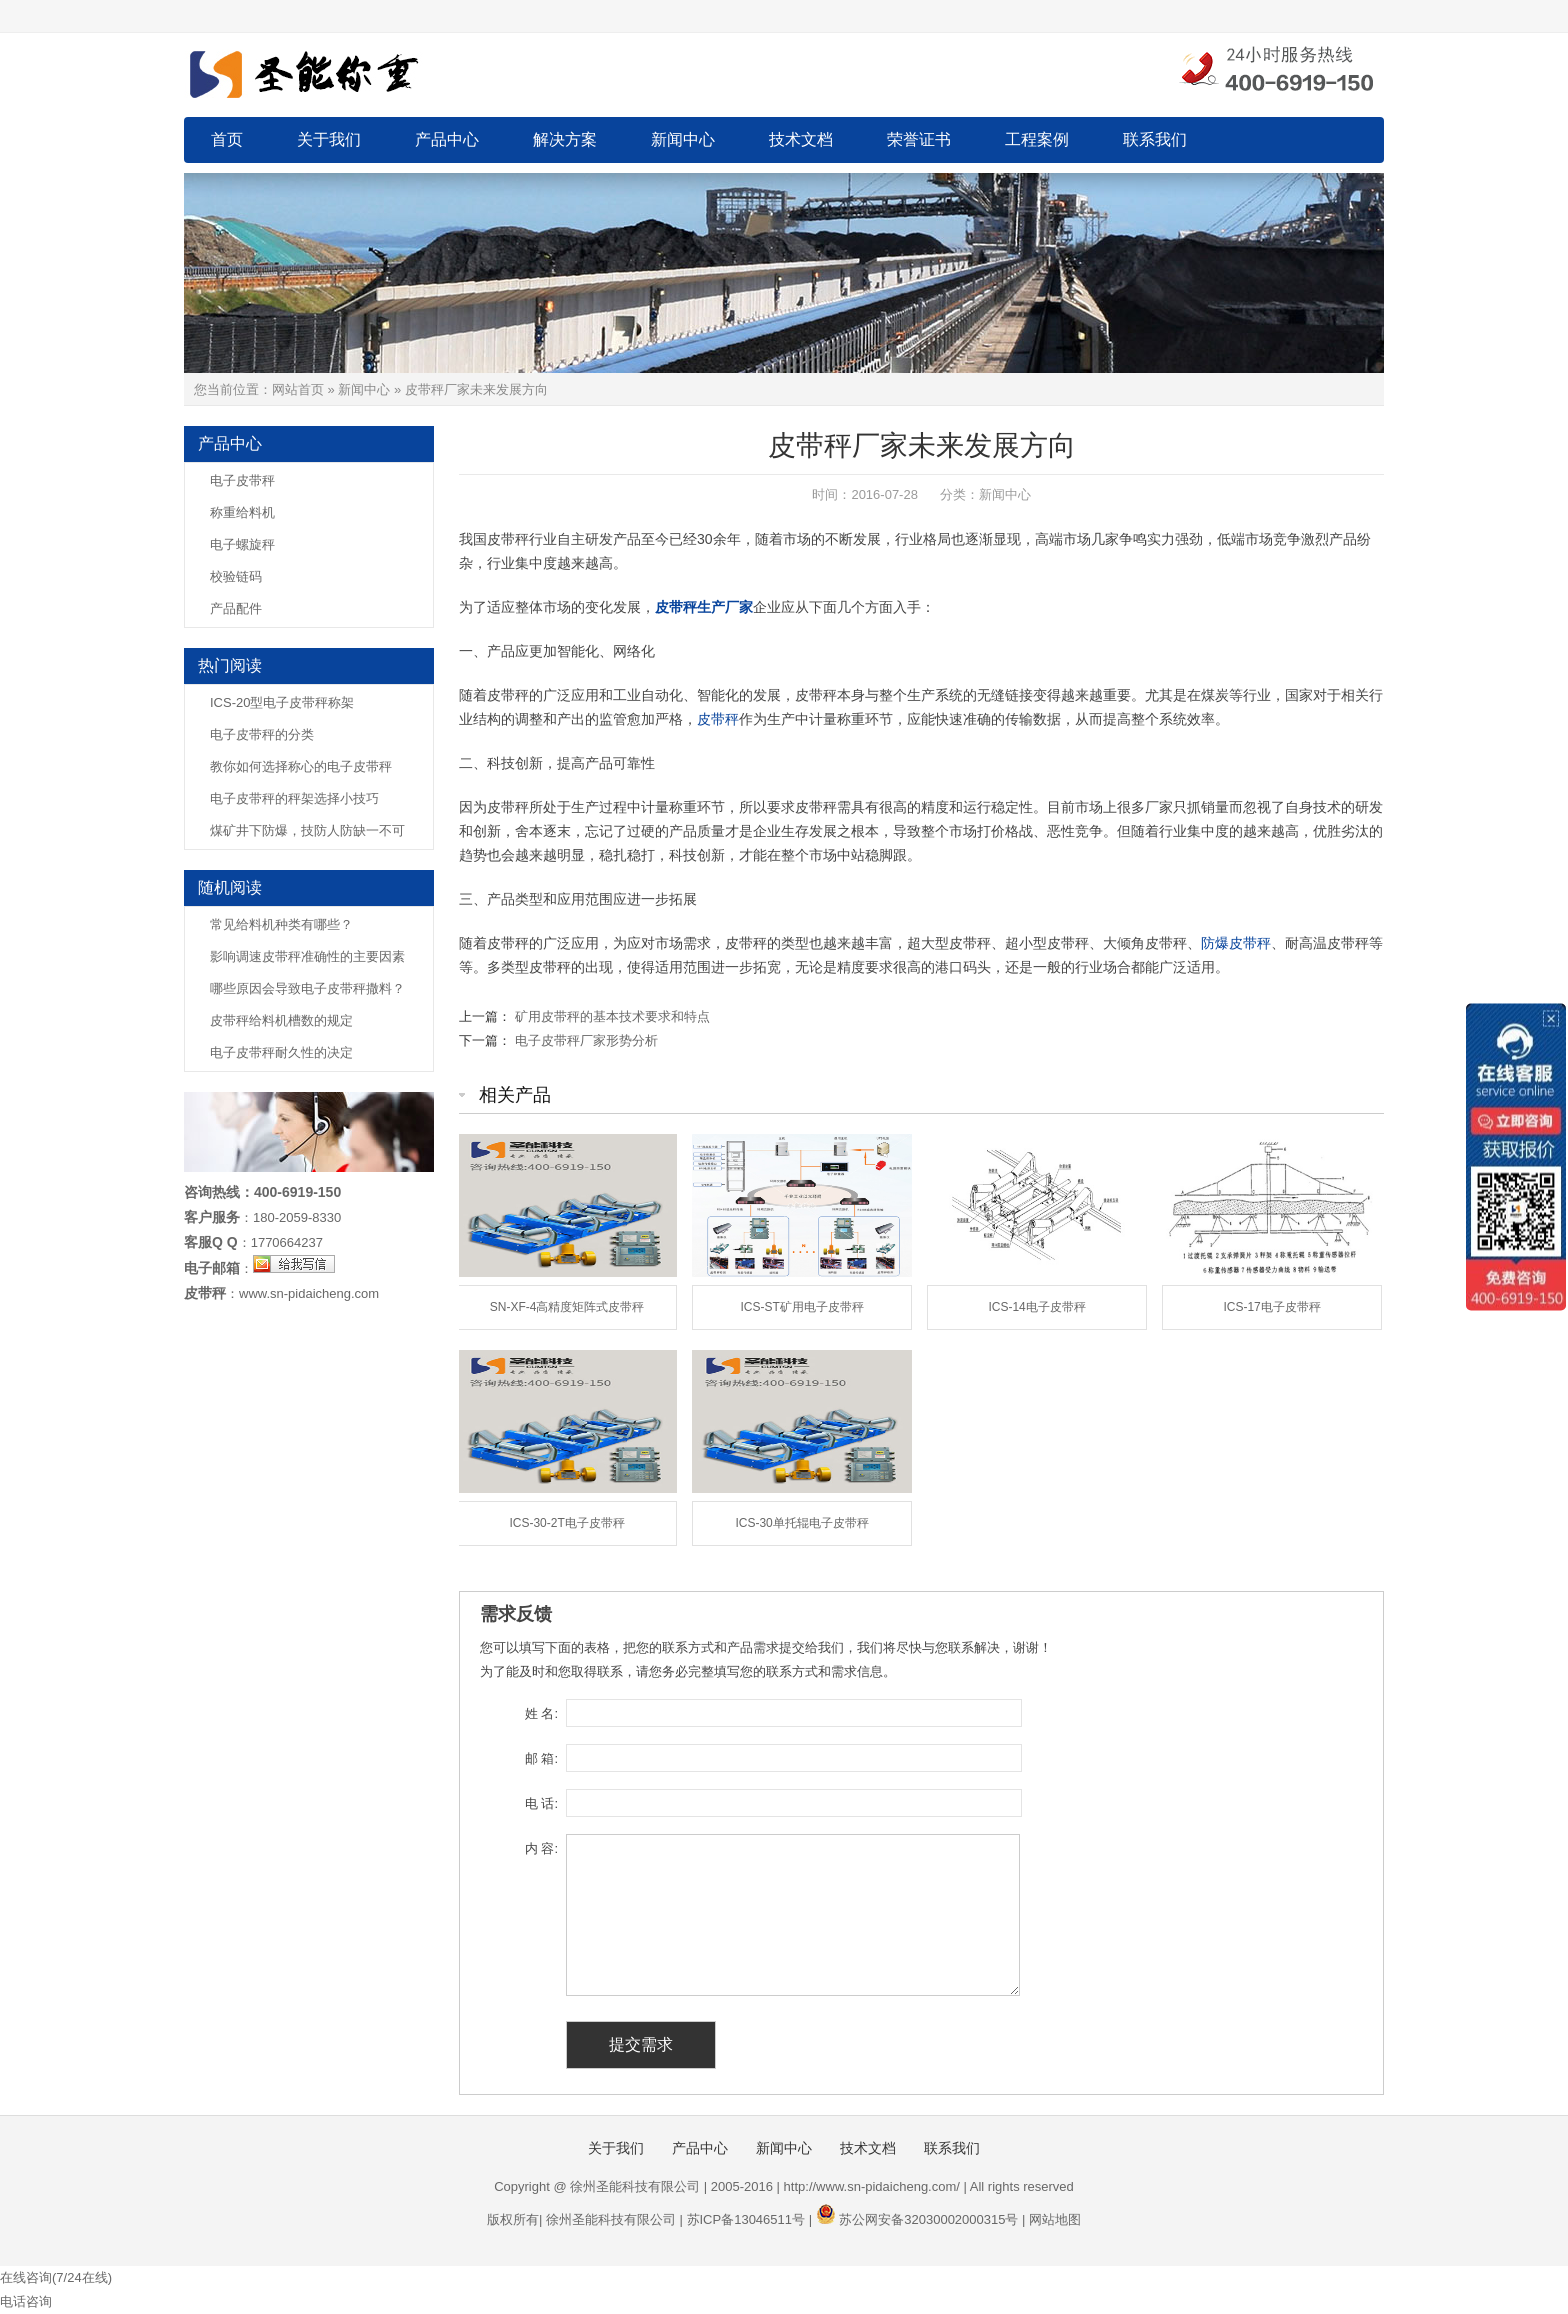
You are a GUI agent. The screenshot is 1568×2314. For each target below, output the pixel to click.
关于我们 (329, 139)
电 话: (541, 1803)
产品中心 (447, 139)
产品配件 (236, 608)
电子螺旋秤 (242, 544)
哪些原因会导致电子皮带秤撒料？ (307, 988)
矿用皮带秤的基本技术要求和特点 (612, 1016)
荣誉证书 (919, 139)
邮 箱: (541, 1758)
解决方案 (565, 139)
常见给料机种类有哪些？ (281, 924)
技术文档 (801, 139)
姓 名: (541, 1713)
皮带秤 (718, 719)
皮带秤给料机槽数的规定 (281, 1020)
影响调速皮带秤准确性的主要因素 (307, 956)
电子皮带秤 (242, 480)
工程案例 (1037, 139)
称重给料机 (242, 512)
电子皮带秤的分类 (262, 734)
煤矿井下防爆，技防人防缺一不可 (307, 830)
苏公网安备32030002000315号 (928, 2219)
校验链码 (236, 576)
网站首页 (298, 389)
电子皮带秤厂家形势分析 (586, 1040)
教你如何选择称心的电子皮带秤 (301, 766)
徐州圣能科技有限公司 (611, 2219)
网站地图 (1055, 2219)
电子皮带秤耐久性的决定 (281, 1052)
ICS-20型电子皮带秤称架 (282, 702)
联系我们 (1155, 139)
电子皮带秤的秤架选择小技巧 (294, 798)
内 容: (541, 1848)
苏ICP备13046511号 (746, 2219)
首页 (227, 139)
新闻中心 (683, 139)
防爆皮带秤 (1236, 943)
